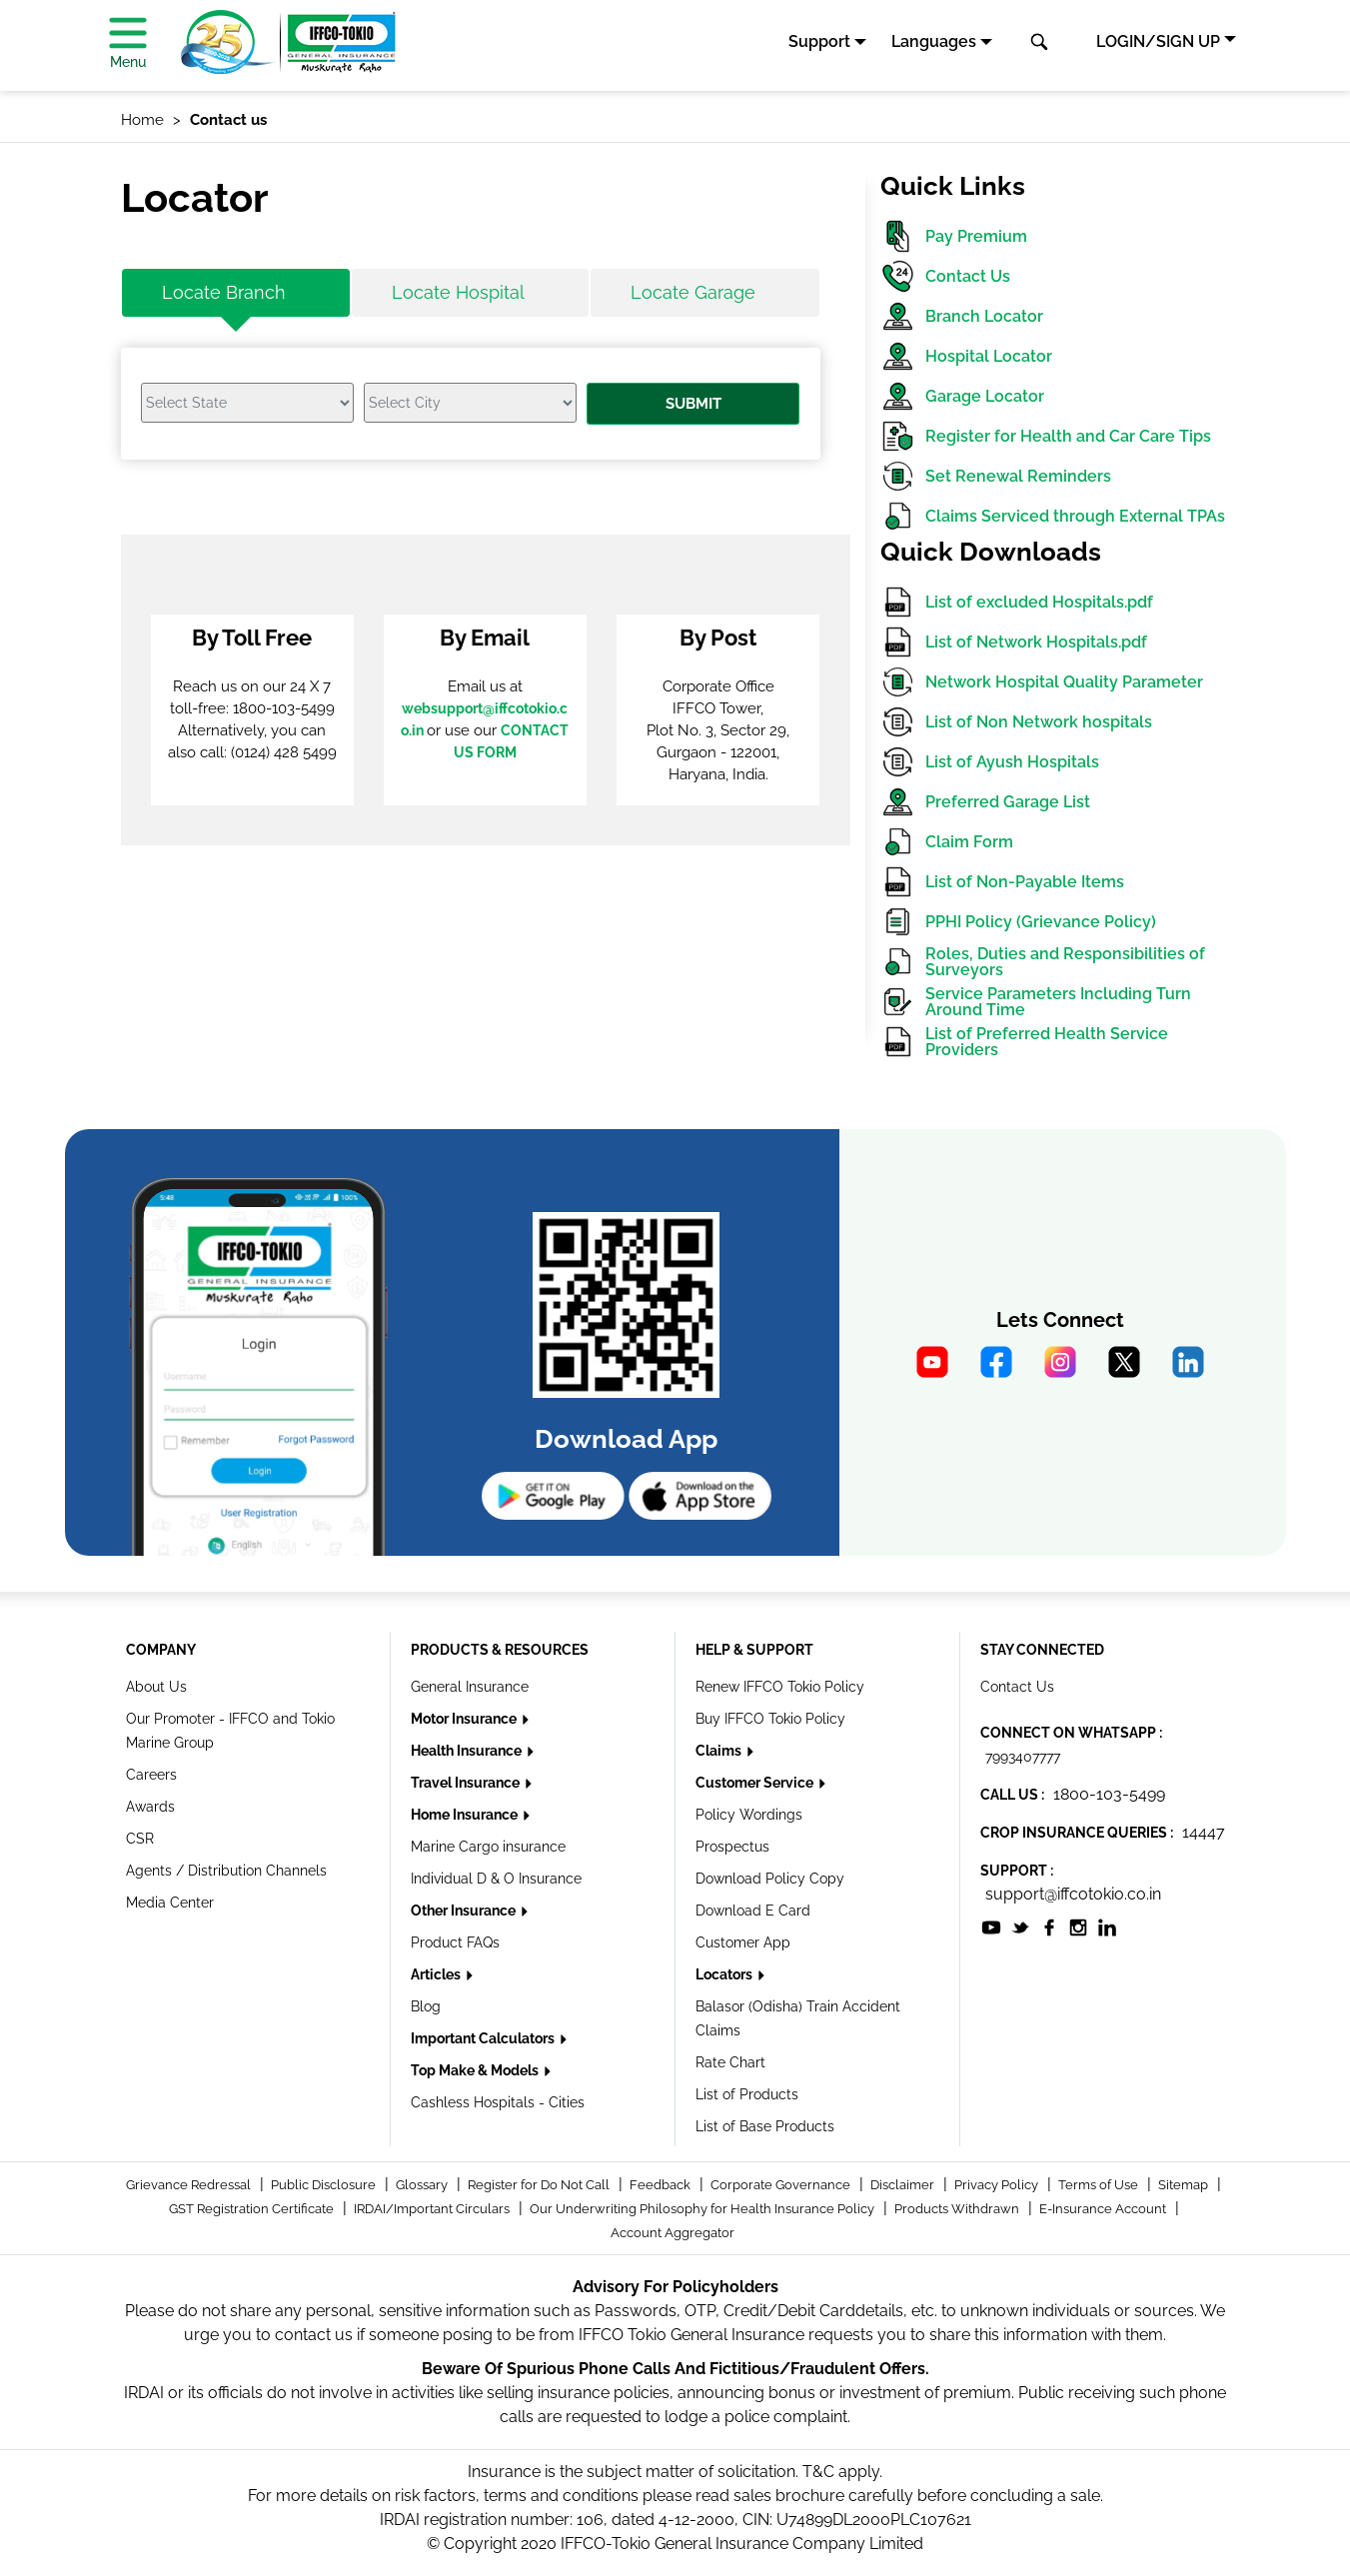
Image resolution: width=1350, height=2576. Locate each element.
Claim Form (946, 841)
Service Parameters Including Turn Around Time (1035, 1001)
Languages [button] (933, 41)
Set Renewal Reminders (995, 476)
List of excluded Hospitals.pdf (1016, 602)
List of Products (746, 2094)
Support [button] (819, 41)
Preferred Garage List (985, 801)
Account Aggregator (672, 2232)
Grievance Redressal (190, 2184)
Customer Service (755, 1783)
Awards (150, 1807)
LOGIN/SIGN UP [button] (1158, 41)
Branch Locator (961, 316)
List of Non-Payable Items (1002, 881)
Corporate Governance (781, 2184)
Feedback (661, 2184)
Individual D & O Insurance (496, 1879)
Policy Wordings (748, 1815)
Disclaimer (903, 2184)
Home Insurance (466, 1815)
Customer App (742, 1942)
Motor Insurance (465, 1719)
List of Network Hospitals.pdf (1013, 642)
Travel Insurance (467, 1783)
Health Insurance (468, 1751)
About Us (156, 1687)
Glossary (423, 2184)
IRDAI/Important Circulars (433, 2208)
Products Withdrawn (958, 2208)
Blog (426, 2006)
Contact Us (945, 276)
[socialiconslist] (991, 1926)
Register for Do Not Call (540, 2184)
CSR (140, 1839)
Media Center (170, 1903)
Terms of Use (1099, 2184)
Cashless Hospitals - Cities (498, 2102)
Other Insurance (465, 1911)
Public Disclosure (325, 2184)
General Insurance (470, 1687)
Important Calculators (484, 2038)
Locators (725, 1974)
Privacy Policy (997, 2184)
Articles (437, 1974)
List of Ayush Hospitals (989, 761)
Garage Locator (962, 396)
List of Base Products (764, 2126)
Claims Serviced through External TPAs (1052, 516)
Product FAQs (455, 1942)
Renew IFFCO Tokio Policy (779, 1687)
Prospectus (732, 1847)
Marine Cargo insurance (488, 1847)
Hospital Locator (966, 356)
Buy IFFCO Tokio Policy (770, 1719)
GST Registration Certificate (253, 2208)
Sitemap (1184, 2184)
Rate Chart (730, 2062)
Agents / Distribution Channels (226, 1871)
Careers (151, 1775)
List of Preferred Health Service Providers (1024, 1041)
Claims (719, 1751)
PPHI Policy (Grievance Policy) (1018, 921)
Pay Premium (953, 236)
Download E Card (752, 1911)
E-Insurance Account (1104, 2208)
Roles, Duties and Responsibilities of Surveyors (1042, 961)
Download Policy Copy (769, 1879)
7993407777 (1022, 1757)
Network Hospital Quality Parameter (1041, 681)
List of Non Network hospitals (1016, 721)
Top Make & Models (476, 2070)
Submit (693, 404)
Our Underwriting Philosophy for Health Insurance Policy (703, 2208)
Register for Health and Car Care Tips (1045, 436)
